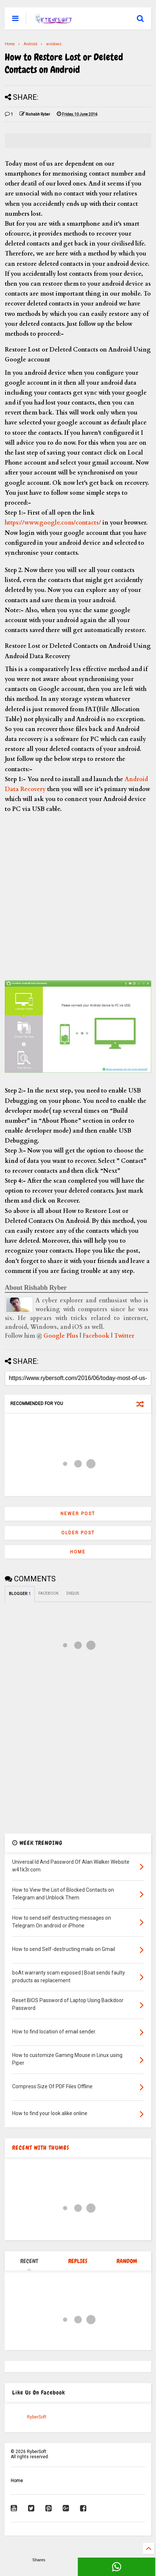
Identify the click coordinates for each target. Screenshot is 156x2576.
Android (30, 44)
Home (10, 44)
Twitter (124, 1336)
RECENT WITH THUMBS (40, 2148)
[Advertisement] (78, 892)
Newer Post (77, 1513)
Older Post (78, 1532)
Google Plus (61, 1336)
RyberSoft (36, 2417)
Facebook (96, 1336)
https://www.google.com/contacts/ (54, 523)
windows (54, 44)
